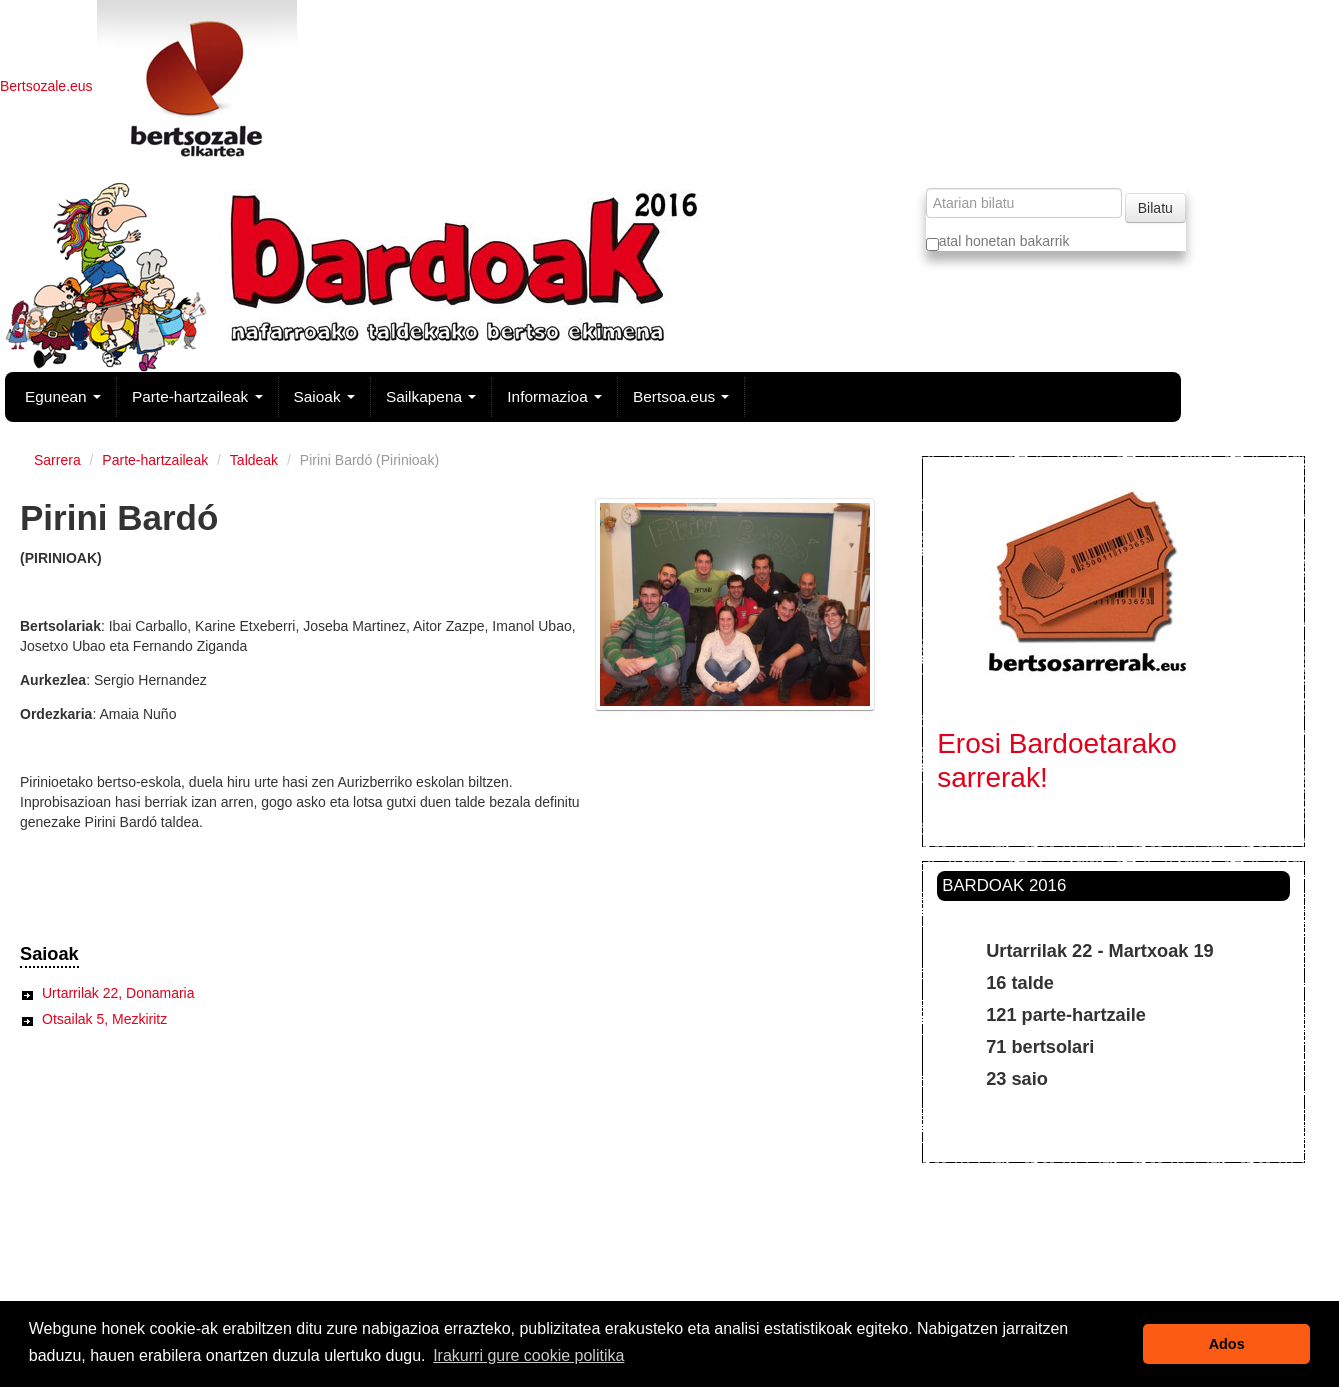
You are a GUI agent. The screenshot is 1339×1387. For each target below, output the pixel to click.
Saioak (324, 396)
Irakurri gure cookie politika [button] (528, 1355)
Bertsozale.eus (48, 86)
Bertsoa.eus (681, 396)
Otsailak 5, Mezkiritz (104, 1019)
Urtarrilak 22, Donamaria (118, 993)
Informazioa (554, 396)
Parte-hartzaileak (197, 396)
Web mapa (666, 1223)
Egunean (63, 396)
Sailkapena (431, 396)
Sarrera (57, 460)
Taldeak (254, 460)
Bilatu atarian (924, 187)
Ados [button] (1227, 1344)
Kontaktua (667, 1263)
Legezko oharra (666, 1283)
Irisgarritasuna (666, 1243)
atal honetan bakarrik (998, 242)
